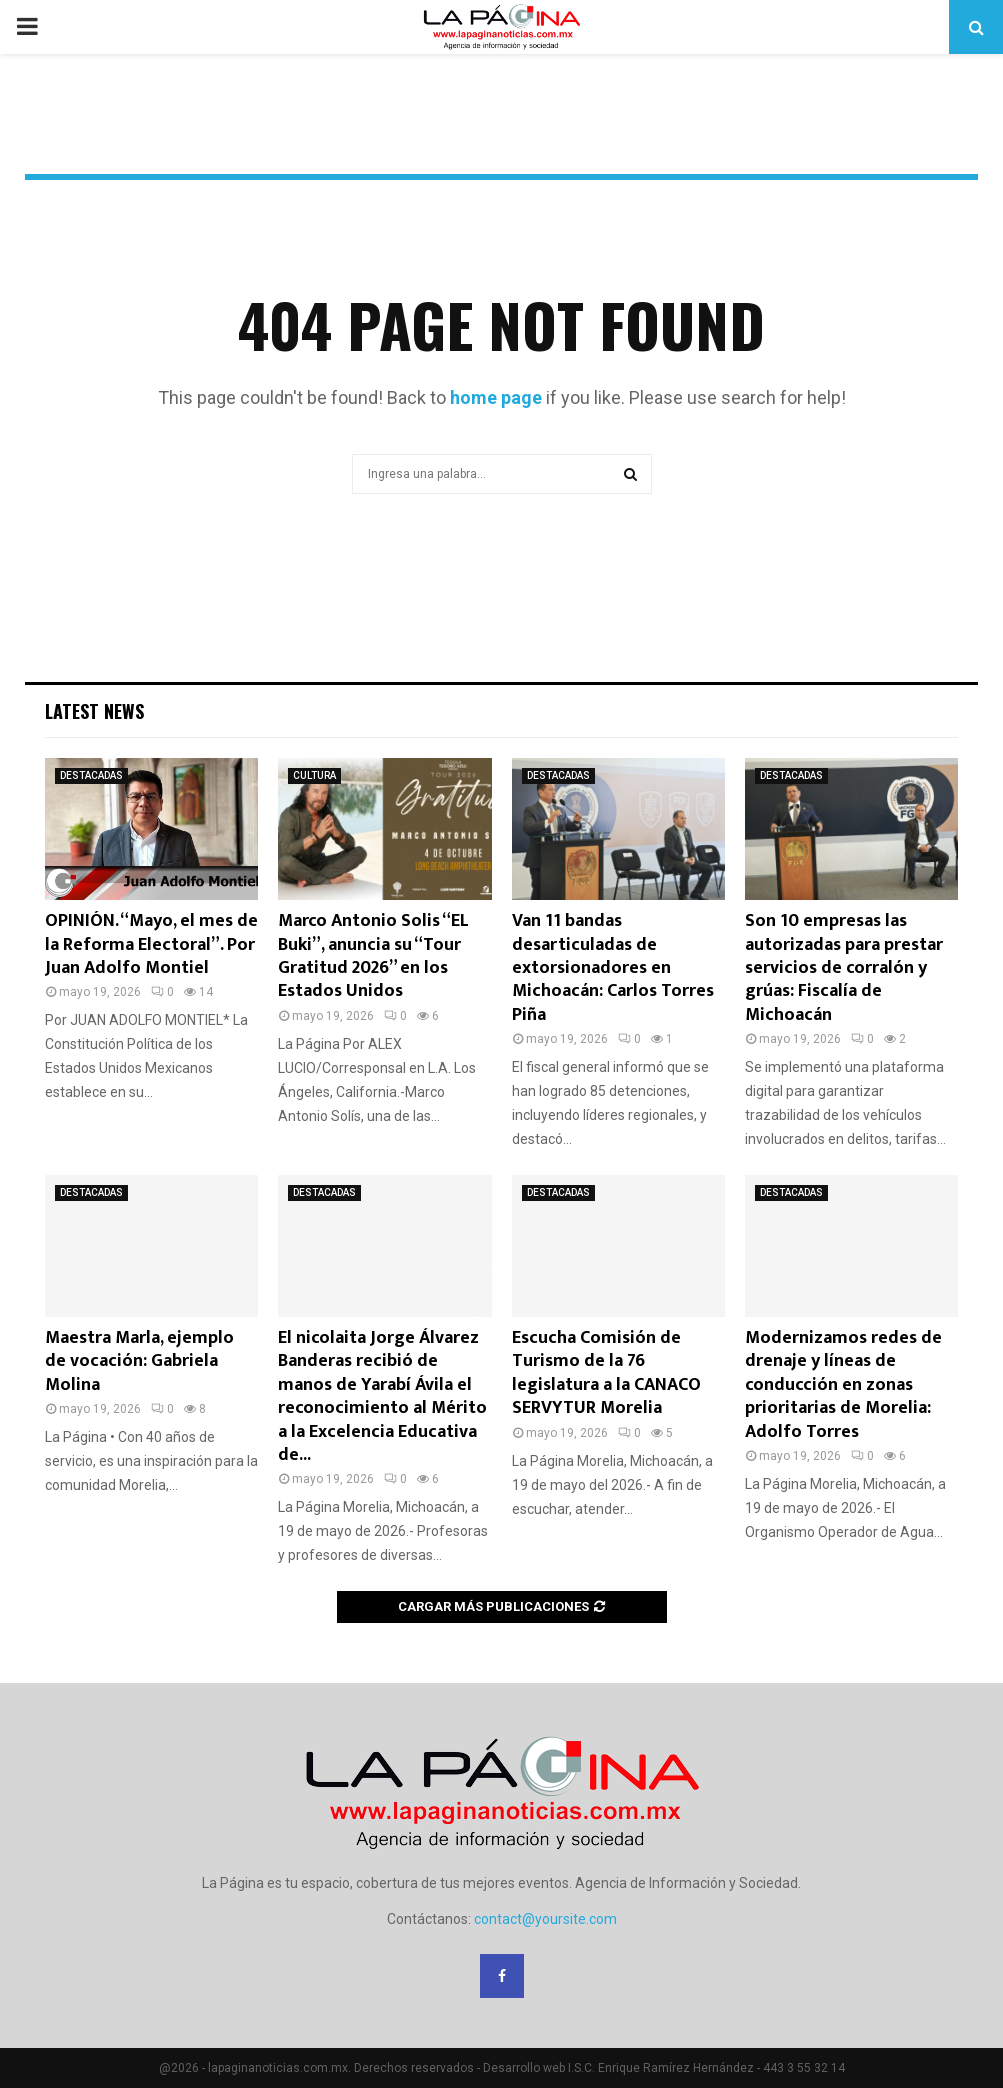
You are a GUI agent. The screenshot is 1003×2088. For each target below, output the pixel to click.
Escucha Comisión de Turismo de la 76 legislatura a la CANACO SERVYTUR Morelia (606, 1373)
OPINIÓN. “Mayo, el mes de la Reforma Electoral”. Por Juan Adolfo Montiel (151, 944)
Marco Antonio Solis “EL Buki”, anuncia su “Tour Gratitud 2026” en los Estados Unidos (373, 956)
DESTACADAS (91, 775)
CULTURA (314, 775)
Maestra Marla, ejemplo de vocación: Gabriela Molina (139, 1361)
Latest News (94, 711)
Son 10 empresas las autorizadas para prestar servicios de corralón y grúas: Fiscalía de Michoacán (844, 968)
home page (496, 397)
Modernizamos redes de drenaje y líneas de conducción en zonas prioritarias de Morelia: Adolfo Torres (843, 1385)
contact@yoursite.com (545, 1919)
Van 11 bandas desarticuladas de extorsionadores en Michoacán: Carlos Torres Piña (613, 968)
